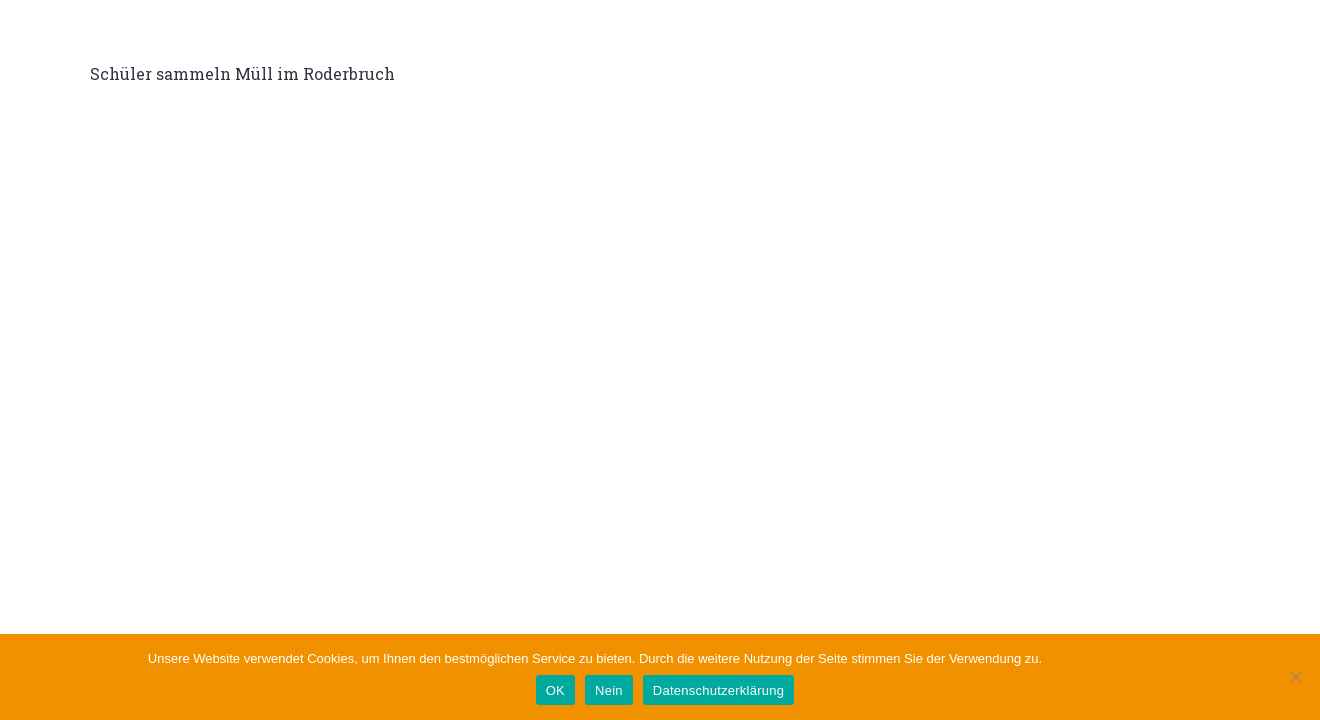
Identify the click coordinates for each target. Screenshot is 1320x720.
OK (555, 690)
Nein (609, 690)
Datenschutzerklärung (1109, 658)
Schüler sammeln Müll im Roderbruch (242, 73)
